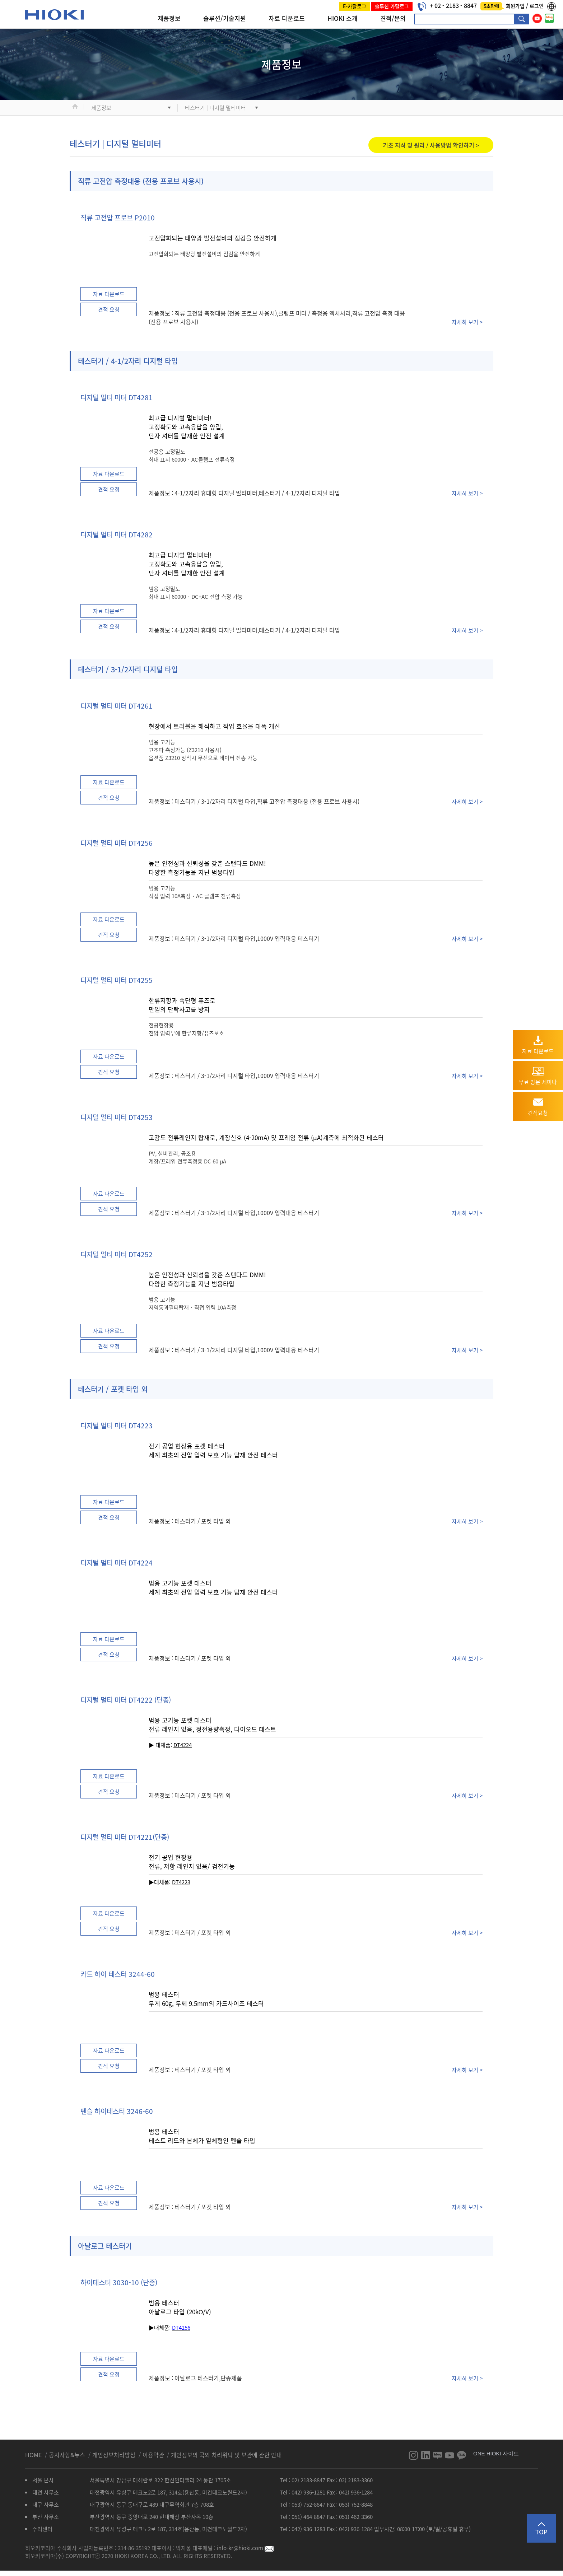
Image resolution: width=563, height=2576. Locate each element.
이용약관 (153, 2454)
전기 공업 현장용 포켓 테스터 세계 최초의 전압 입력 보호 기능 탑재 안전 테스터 (213, 1450)
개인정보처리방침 (114, 2454)
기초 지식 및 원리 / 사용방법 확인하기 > (431, 145)
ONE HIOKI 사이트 (496, 2453)
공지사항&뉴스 (68, 2454)
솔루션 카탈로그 (392, 6)
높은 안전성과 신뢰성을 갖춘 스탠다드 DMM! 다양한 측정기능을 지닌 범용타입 (207, 868)
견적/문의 (393, 18)
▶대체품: (160, 1882)
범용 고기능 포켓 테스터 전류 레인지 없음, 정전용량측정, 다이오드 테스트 (212, 1724)
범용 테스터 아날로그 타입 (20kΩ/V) (180, 2307)
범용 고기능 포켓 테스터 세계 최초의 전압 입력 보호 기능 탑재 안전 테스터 (213, 1587)
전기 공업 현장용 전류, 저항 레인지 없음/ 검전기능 (192, 1862)
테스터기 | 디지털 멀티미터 (215, 108)
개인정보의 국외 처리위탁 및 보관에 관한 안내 (226, 2454)
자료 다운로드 (287, 18)
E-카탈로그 (354, 6)
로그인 (537, 5)
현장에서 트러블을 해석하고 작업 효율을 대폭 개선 (214, 726)
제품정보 (169, 18)
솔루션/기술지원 (224, 18)
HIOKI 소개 (342, 18)
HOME (34, 2454)
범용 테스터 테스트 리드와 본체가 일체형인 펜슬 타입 (202, 2136)
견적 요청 (109, 309)
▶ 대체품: (170, 1745)
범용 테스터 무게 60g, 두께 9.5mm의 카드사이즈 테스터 (206, 1999)
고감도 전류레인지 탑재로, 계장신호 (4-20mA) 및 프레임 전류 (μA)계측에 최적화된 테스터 (266, 1137)
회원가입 (516, 5)
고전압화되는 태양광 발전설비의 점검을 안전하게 (212, 237)
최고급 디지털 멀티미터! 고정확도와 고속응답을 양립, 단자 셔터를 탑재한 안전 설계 (187, 426)
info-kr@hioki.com (245, 2548)
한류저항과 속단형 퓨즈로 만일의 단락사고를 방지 (182, 1005)
